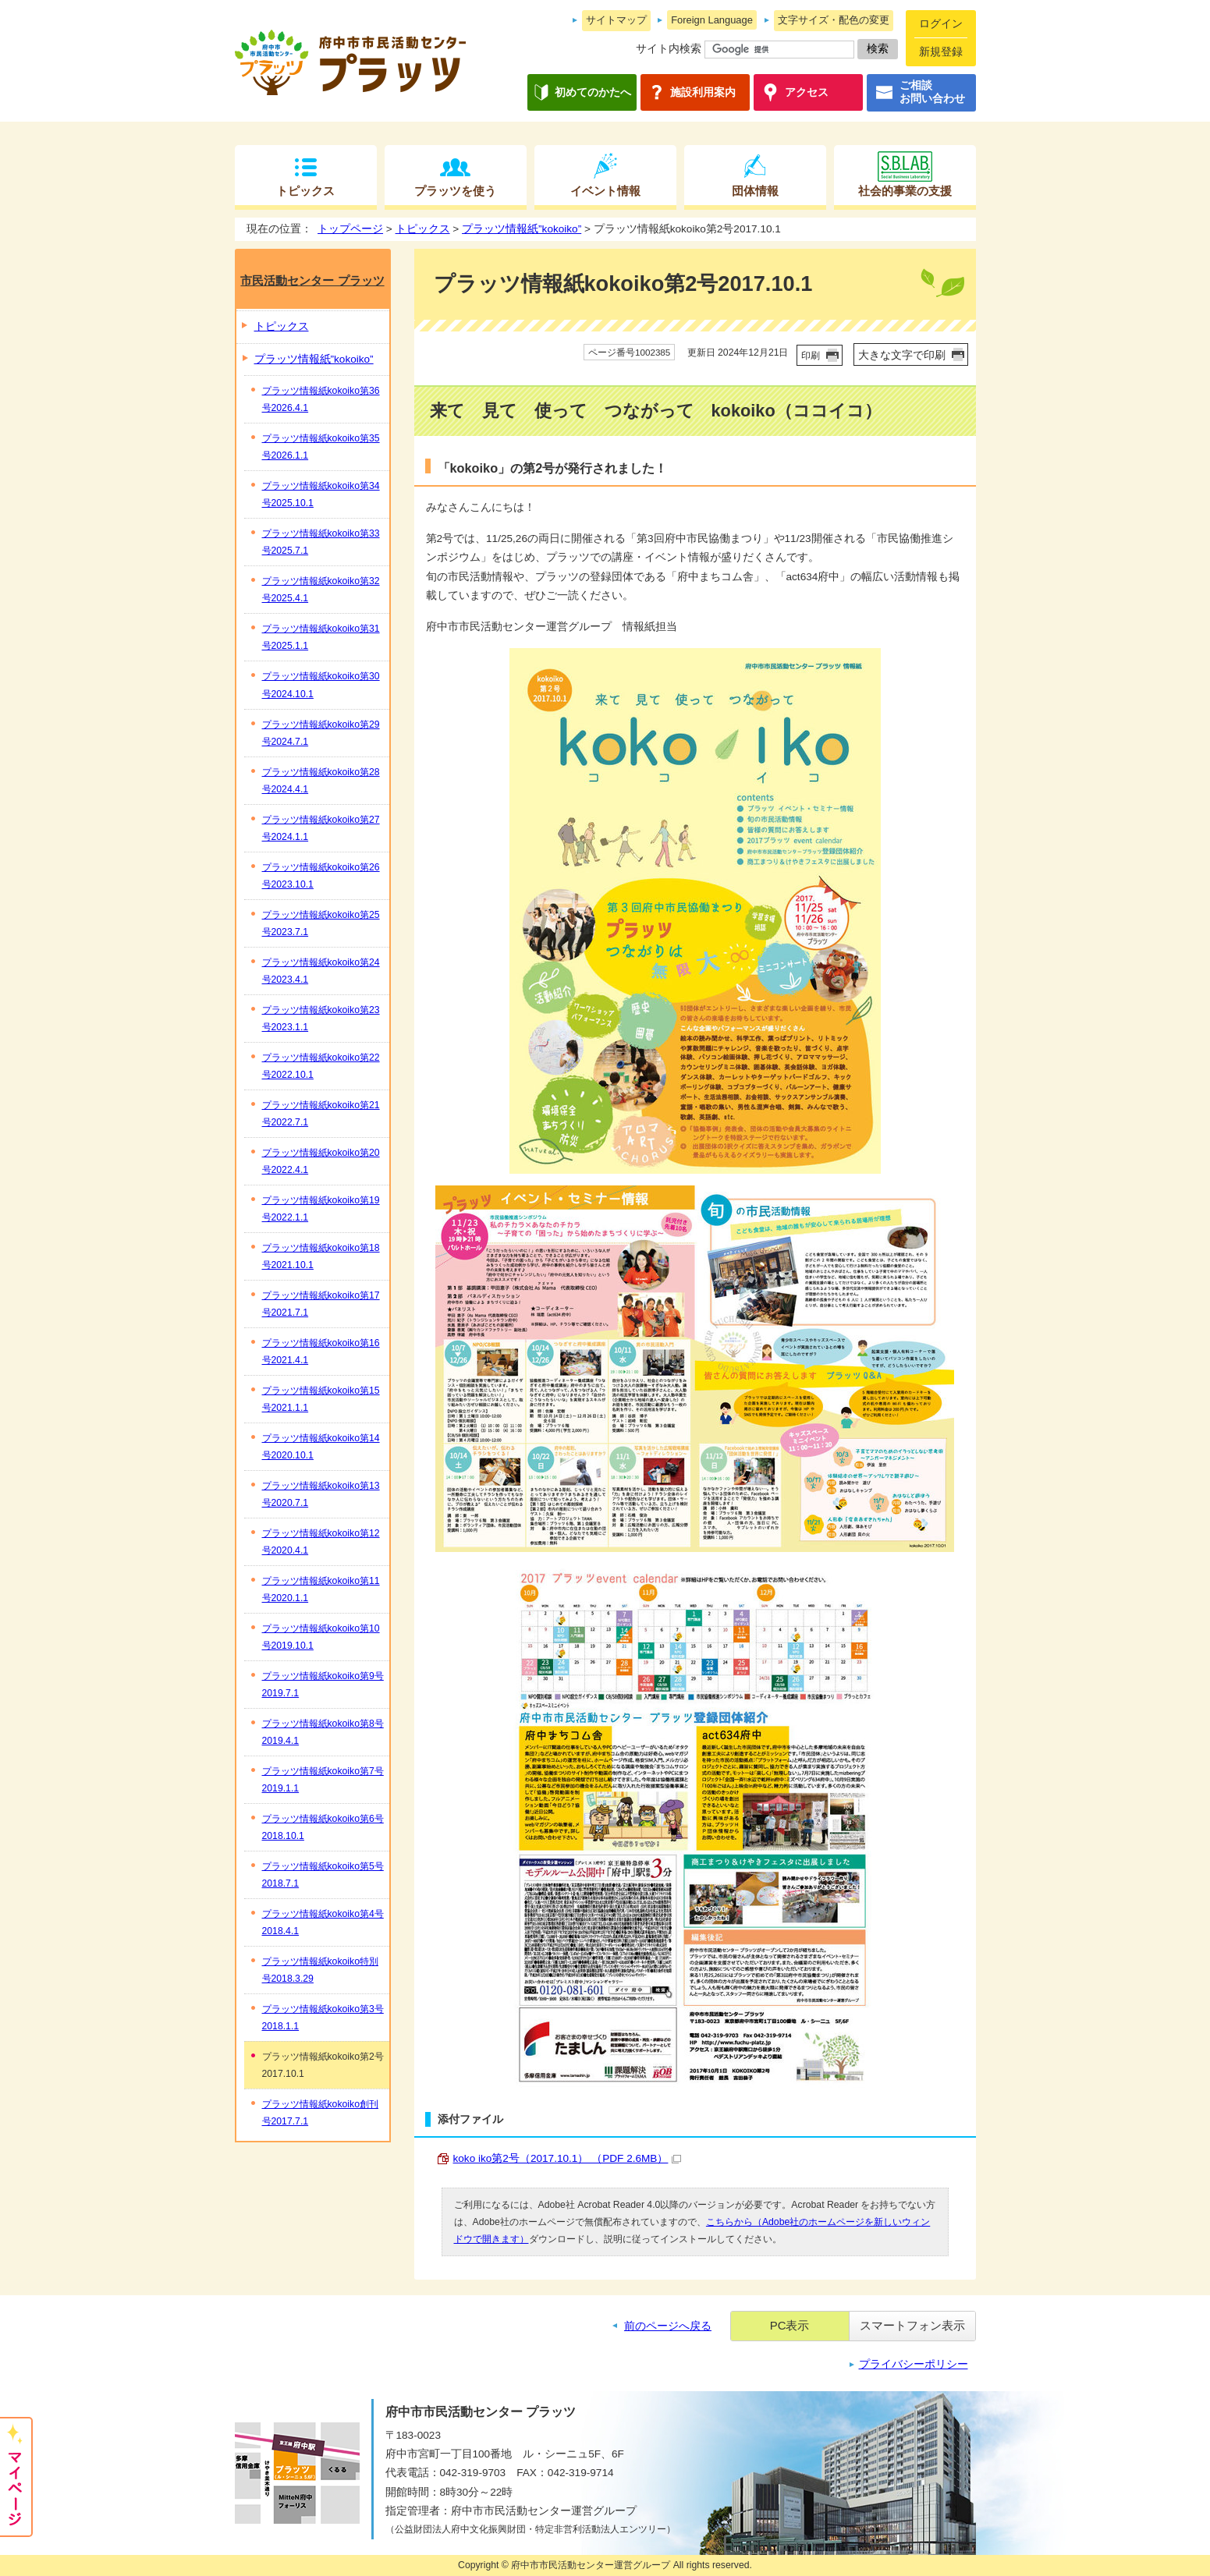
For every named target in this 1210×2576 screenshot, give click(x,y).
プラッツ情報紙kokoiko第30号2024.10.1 (321, 685)
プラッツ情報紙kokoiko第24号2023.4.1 (321, 971)
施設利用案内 (703, 92)
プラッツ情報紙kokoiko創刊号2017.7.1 (320, 2113)
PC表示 (790, 2325)
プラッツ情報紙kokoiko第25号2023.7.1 (321, 923)
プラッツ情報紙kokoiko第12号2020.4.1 (321, 1542)
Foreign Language (712, 20)
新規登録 (941, 52)
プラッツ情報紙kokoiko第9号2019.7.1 (323, 1685)
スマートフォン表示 (912, 2325)
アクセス (807, 92)
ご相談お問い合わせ (932, 92)
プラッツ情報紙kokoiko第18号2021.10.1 (321, 1256)
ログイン (941, 24)
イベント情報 (605, 190)
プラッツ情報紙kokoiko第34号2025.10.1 (321, 494)
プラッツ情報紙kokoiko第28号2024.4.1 (321, 781)
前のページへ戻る (667, 2326)
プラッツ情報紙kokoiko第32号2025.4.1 (321, 590)
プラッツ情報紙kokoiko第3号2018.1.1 (323, 2018)
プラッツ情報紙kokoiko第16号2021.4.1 (321, 1352)
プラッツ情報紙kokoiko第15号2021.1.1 (321, 1399)
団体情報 (755, 190)
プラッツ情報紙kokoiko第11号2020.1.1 (321, 1589)
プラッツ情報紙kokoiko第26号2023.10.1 (321, 876)
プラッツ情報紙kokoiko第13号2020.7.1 (321, 1494)
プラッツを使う (455, 190)
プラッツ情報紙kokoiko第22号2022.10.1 (321, 1066)
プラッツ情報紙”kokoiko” (521, 229)
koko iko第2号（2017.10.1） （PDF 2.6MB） (567, 2158)
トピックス (305, 190)
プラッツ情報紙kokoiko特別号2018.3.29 (320, 1970)
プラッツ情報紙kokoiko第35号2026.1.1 (321, 447)
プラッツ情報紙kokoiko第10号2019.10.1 (321, 1637)
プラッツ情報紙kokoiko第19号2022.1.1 (321, 1209)
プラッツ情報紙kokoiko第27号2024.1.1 (321, 828)
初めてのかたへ (593, 92)
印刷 (810, 355)
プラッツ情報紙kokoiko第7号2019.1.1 (323, 1780)
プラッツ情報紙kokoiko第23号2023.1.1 (321, 1019)
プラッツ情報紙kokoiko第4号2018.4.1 (323, 1922)
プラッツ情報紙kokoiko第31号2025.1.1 (321, 637)
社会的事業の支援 (905, 190)
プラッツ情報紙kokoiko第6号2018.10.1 (323, 1827)
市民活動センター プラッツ (312, 280)
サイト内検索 (668, 49)
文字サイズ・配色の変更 (833, 20)
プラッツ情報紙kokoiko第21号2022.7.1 (321, 1114)
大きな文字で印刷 (902, 355)
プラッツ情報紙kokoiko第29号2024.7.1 (321, 733)
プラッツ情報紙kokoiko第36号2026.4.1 (321, 399)
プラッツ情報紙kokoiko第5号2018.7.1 (323, 1875)
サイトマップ (616, 20)
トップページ (350, 229)
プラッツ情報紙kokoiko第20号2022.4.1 (321, 1161)
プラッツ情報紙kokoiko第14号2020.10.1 (321, 1447)
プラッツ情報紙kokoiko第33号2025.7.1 (321, 542)
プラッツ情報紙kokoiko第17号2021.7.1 (321, 1304)
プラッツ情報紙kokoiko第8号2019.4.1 (323, 1732)
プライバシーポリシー (913, 2364)
